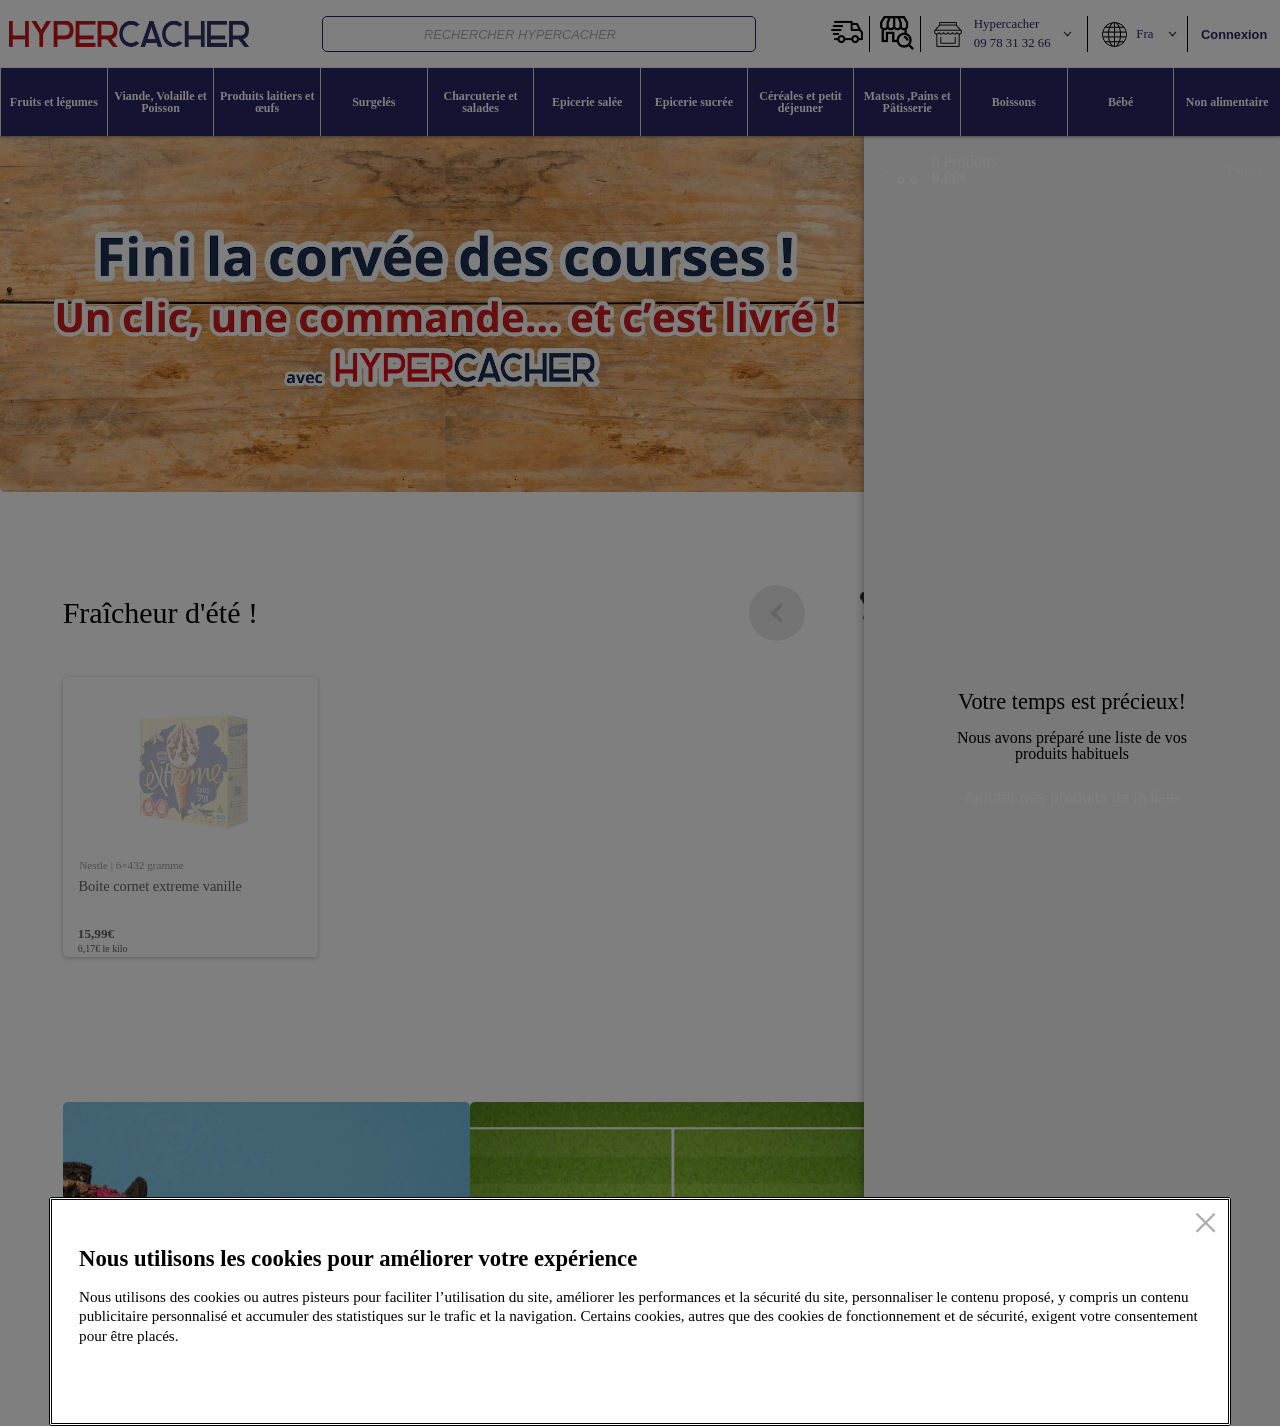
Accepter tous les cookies (1103, 1379)
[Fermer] (1205, 1224)
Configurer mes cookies (906, 1379)
